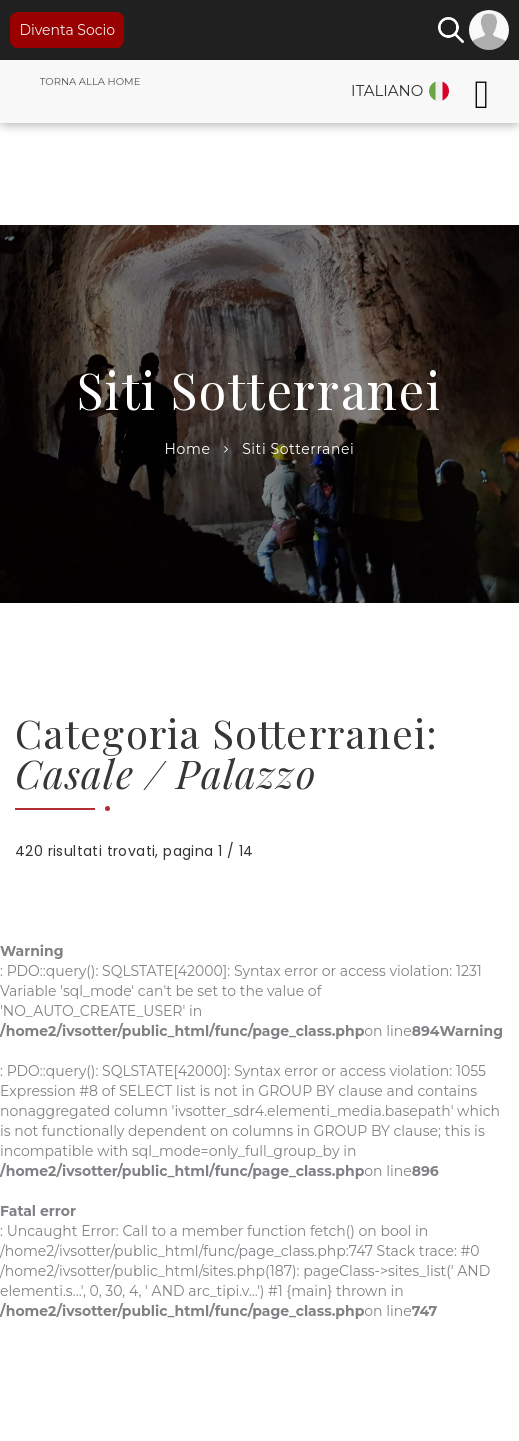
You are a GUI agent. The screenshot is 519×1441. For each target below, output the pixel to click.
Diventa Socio (67, 30)
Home (188, 449)
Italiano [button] (387, 90)
